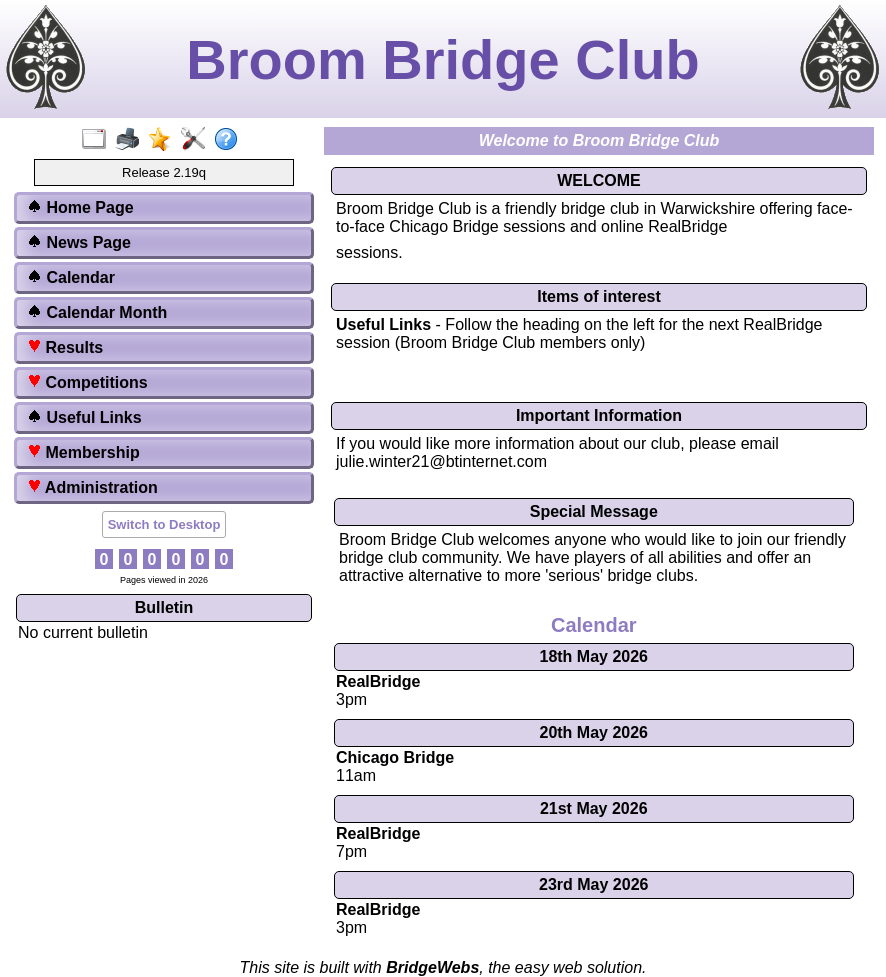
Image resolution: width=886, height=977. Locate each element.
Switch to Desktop (164, 524)
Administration (92, 487)
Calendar (71, 277)
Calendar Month (97, 312)
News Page (79, 242)
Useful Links (84, 417)
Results (65, 347)
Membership (83, 452)
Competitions (87, 382)
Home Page (80, 207)
